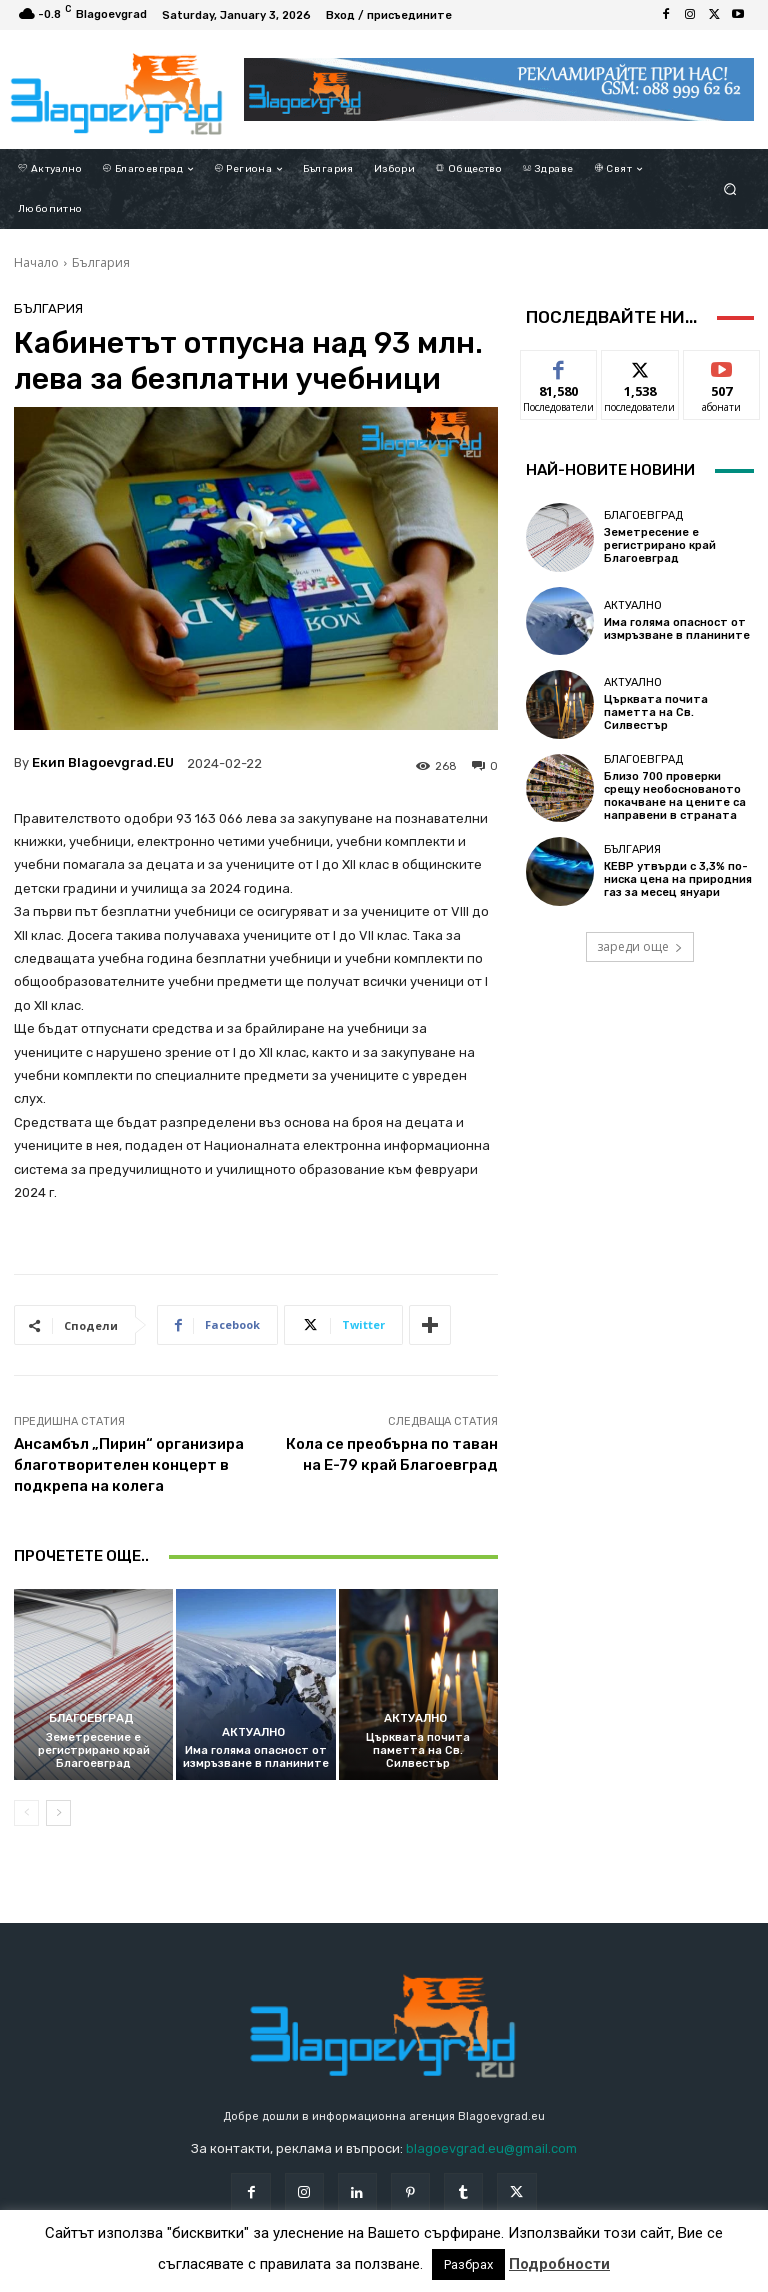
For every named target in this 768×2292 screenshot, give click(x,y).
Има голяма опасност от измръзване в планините (256, 1757)
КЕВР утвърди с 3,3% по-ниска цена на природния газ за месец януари (678, 879)
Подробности (559, 2264)
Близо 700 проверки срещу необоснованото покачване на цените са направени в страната (675, 796)
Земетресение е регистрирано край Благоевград (94, 1750)
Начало (36, 262)
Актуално (253, 1732)
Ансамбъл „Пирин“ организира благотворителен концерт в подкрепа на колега (129, 1465)
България (101, 262)
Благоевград (91, 1719)
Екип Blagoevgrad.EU (103, 762)
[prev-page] (26, 1813)
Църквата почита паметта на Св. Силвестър (418, 1750)
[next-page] (58, 1813)
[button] (730, 189)
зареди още (640, 946)
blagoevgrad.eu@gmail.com (491, 2148)
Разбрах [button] (468, 2264)
